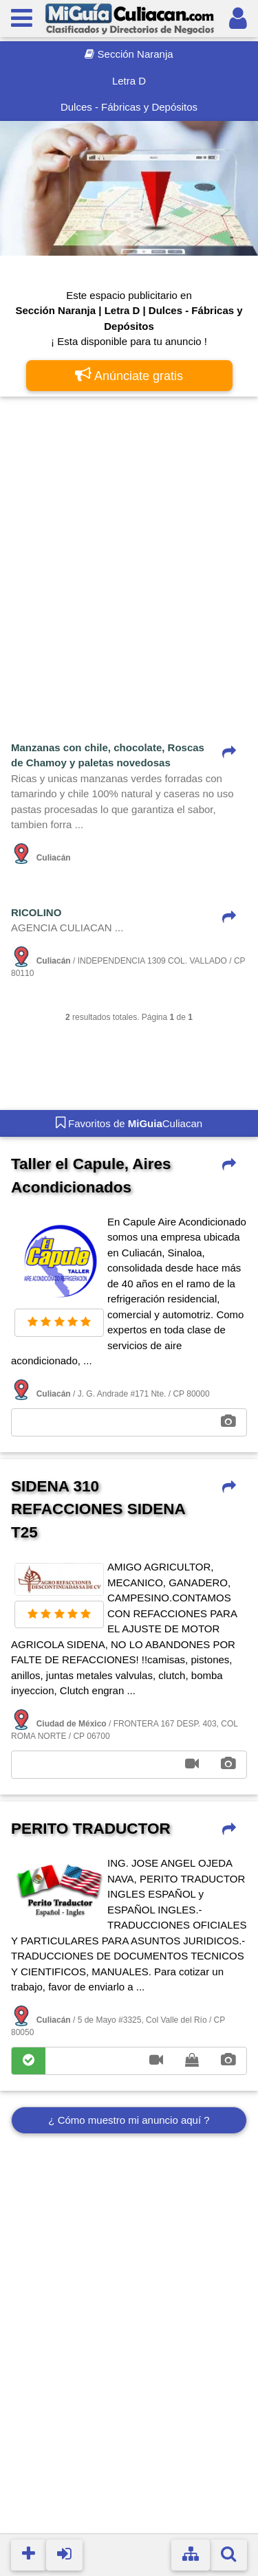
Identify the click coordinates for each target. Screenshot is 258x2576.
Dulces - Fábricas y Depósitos (129, 107)
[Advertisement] (129, 540)
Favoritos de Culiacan (129, 1122)
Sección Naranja (129, 54)
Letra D (129, 81)
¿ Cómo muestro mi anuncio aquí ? (128, 2120)
